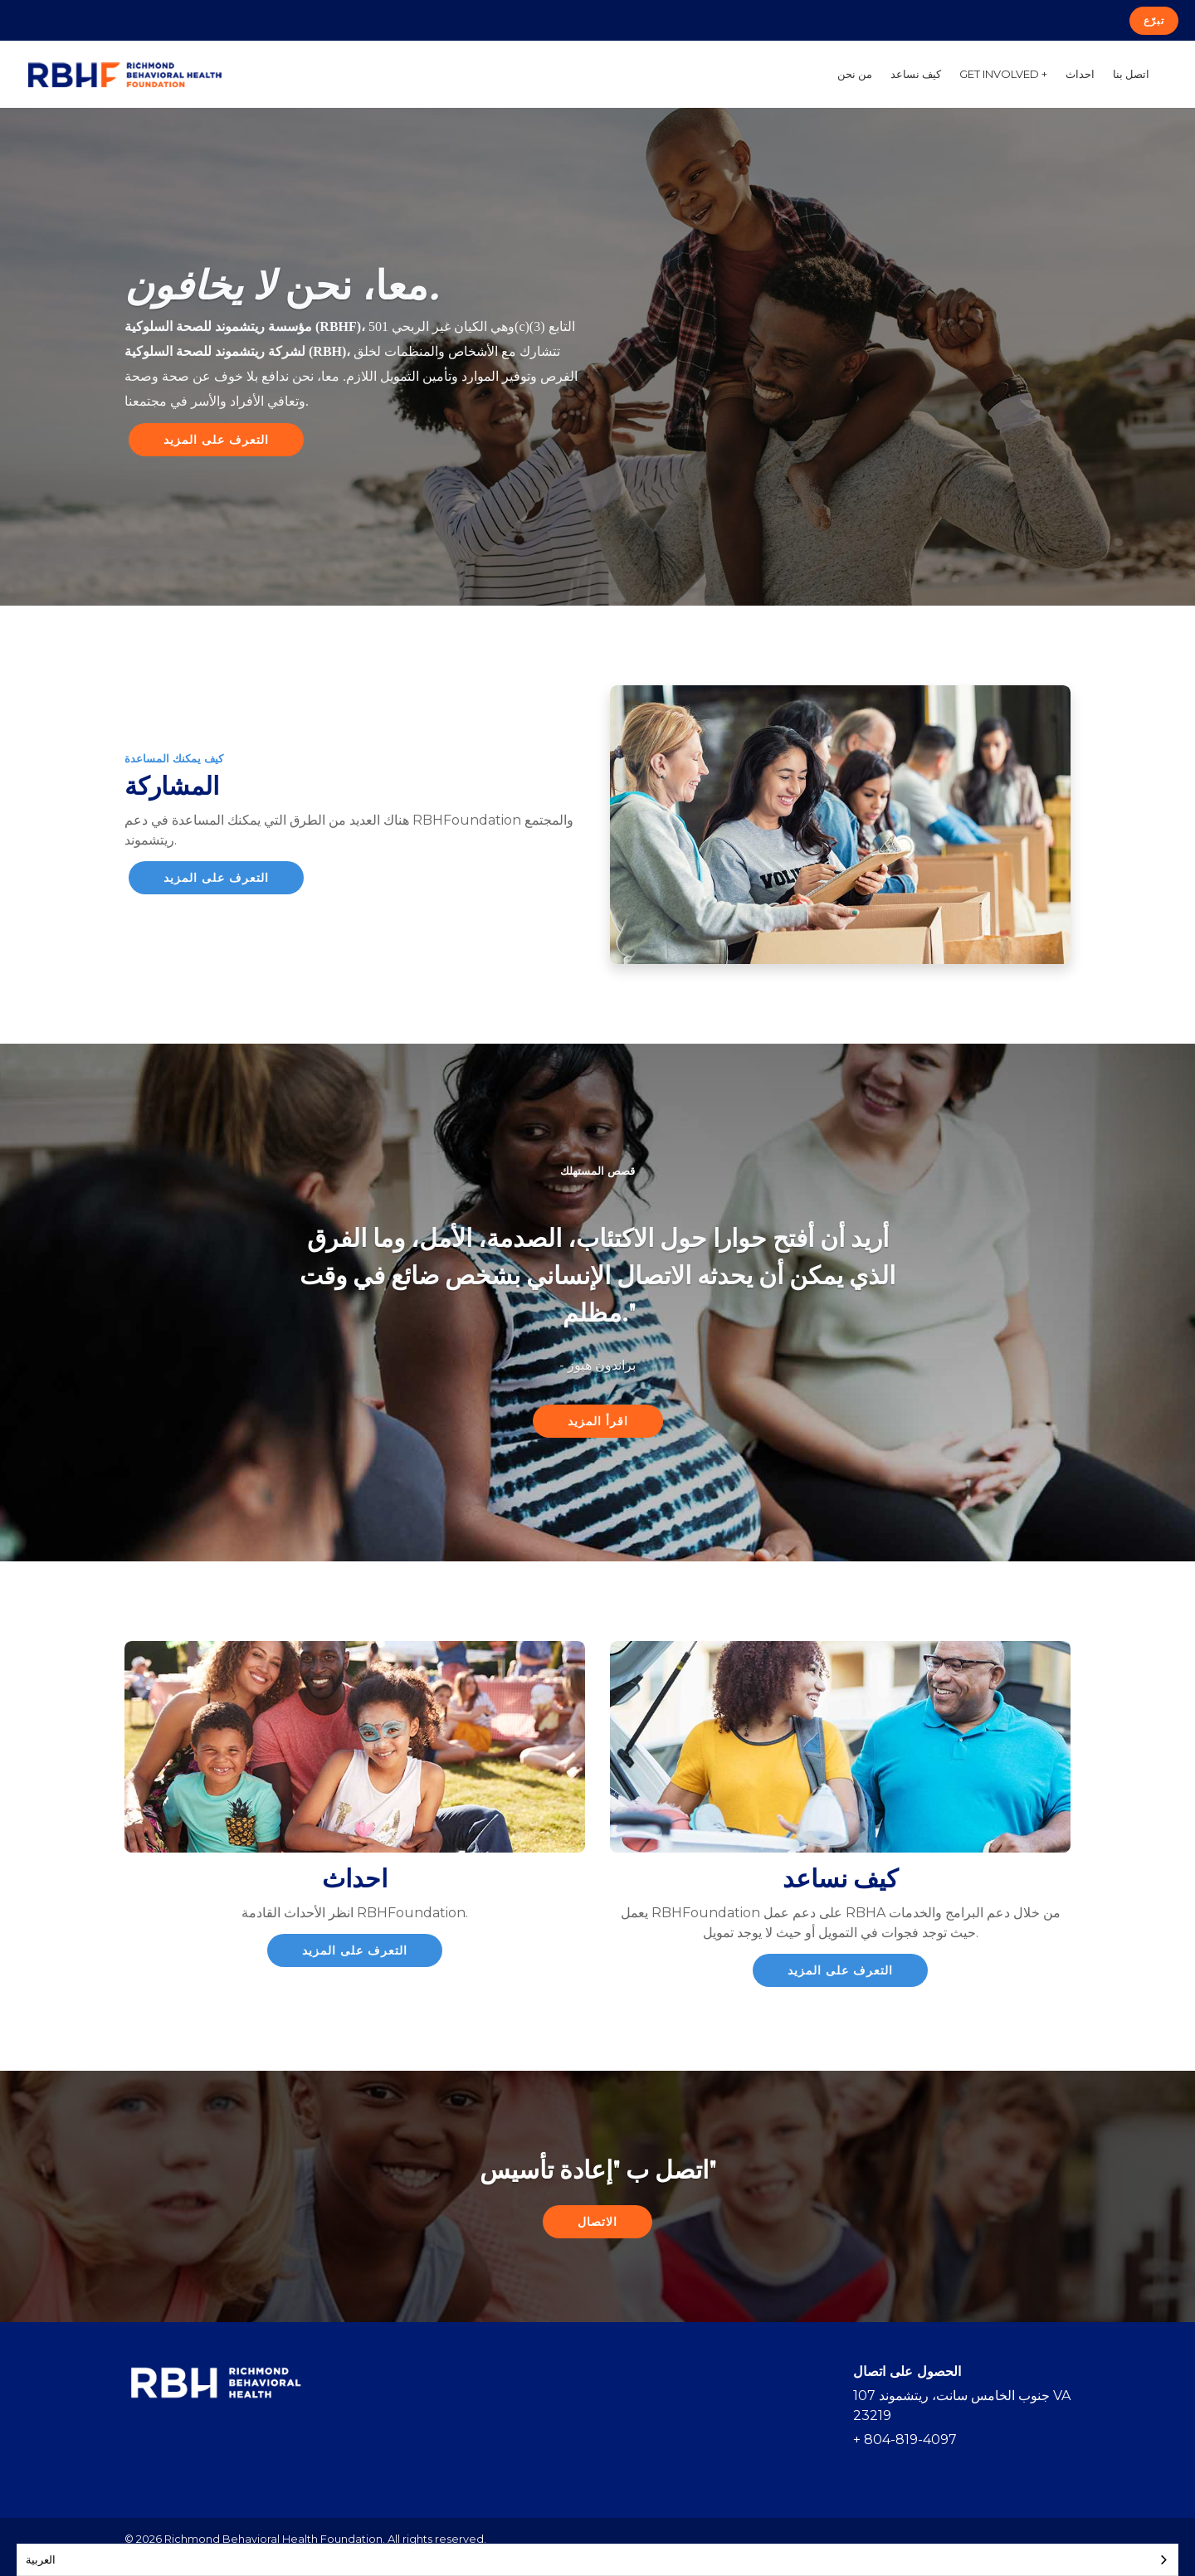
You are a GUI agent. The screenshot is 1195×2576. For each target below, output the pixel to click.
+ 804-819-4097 (905, 2439)
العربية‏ (41, 2559)
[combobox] (597, 2560)
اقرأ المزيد (598, 1421)
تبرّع (1154, 20)
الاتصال (597, 2221)
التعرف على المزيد (216, 439)
